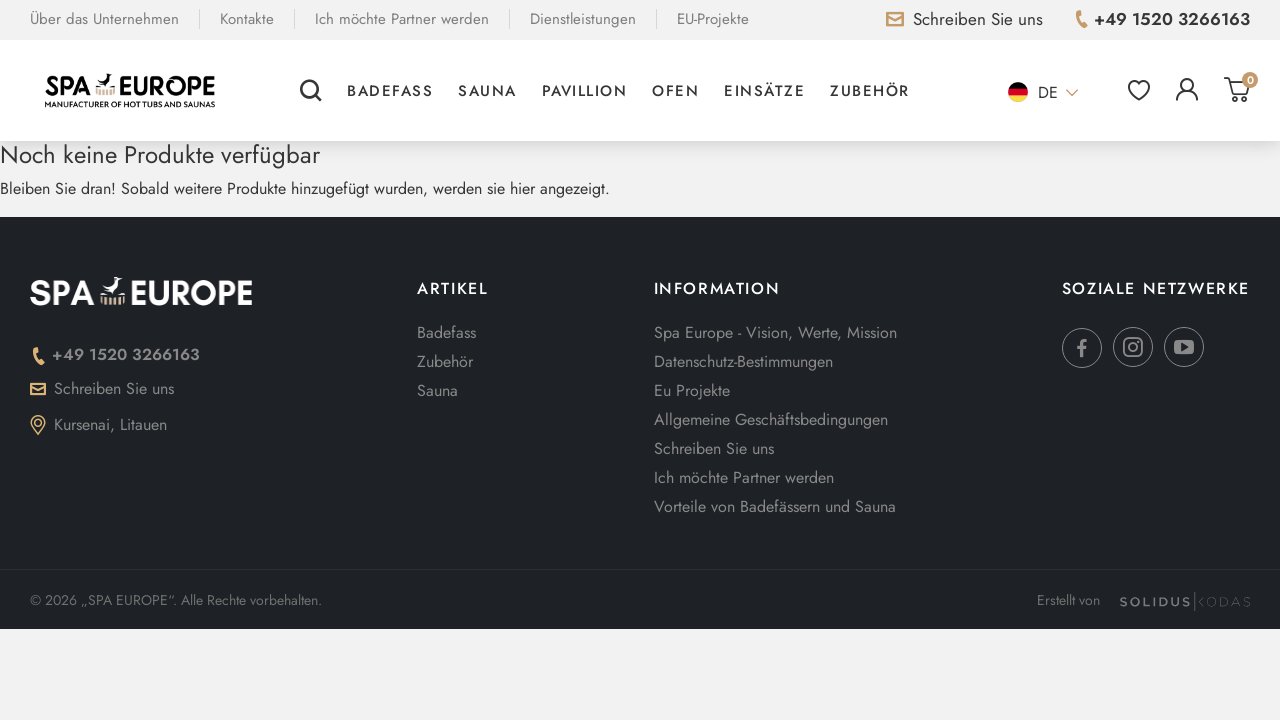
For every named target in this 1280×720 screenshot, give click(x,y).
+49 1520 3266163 (115, 354)
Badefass (390, 91)
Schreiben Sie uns (102, 388)
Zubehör (870, 91)
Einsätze (764, 91)
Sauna (487, 91)
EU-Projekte (713, 19)
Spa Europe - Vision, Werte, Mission (775, 332)
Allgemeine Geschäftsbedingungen (771, 419)
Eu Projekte (692, 390)
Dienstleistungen (583, 19)
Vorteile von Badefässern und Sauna (775, 506)
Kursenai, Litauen (98, 424)
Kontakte (247, 19)
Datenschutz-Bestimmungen (743, 361)
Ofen (675, 91)
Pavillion (585, 91)
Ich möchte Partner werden (402, 19)
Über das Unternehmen (104, 19)
